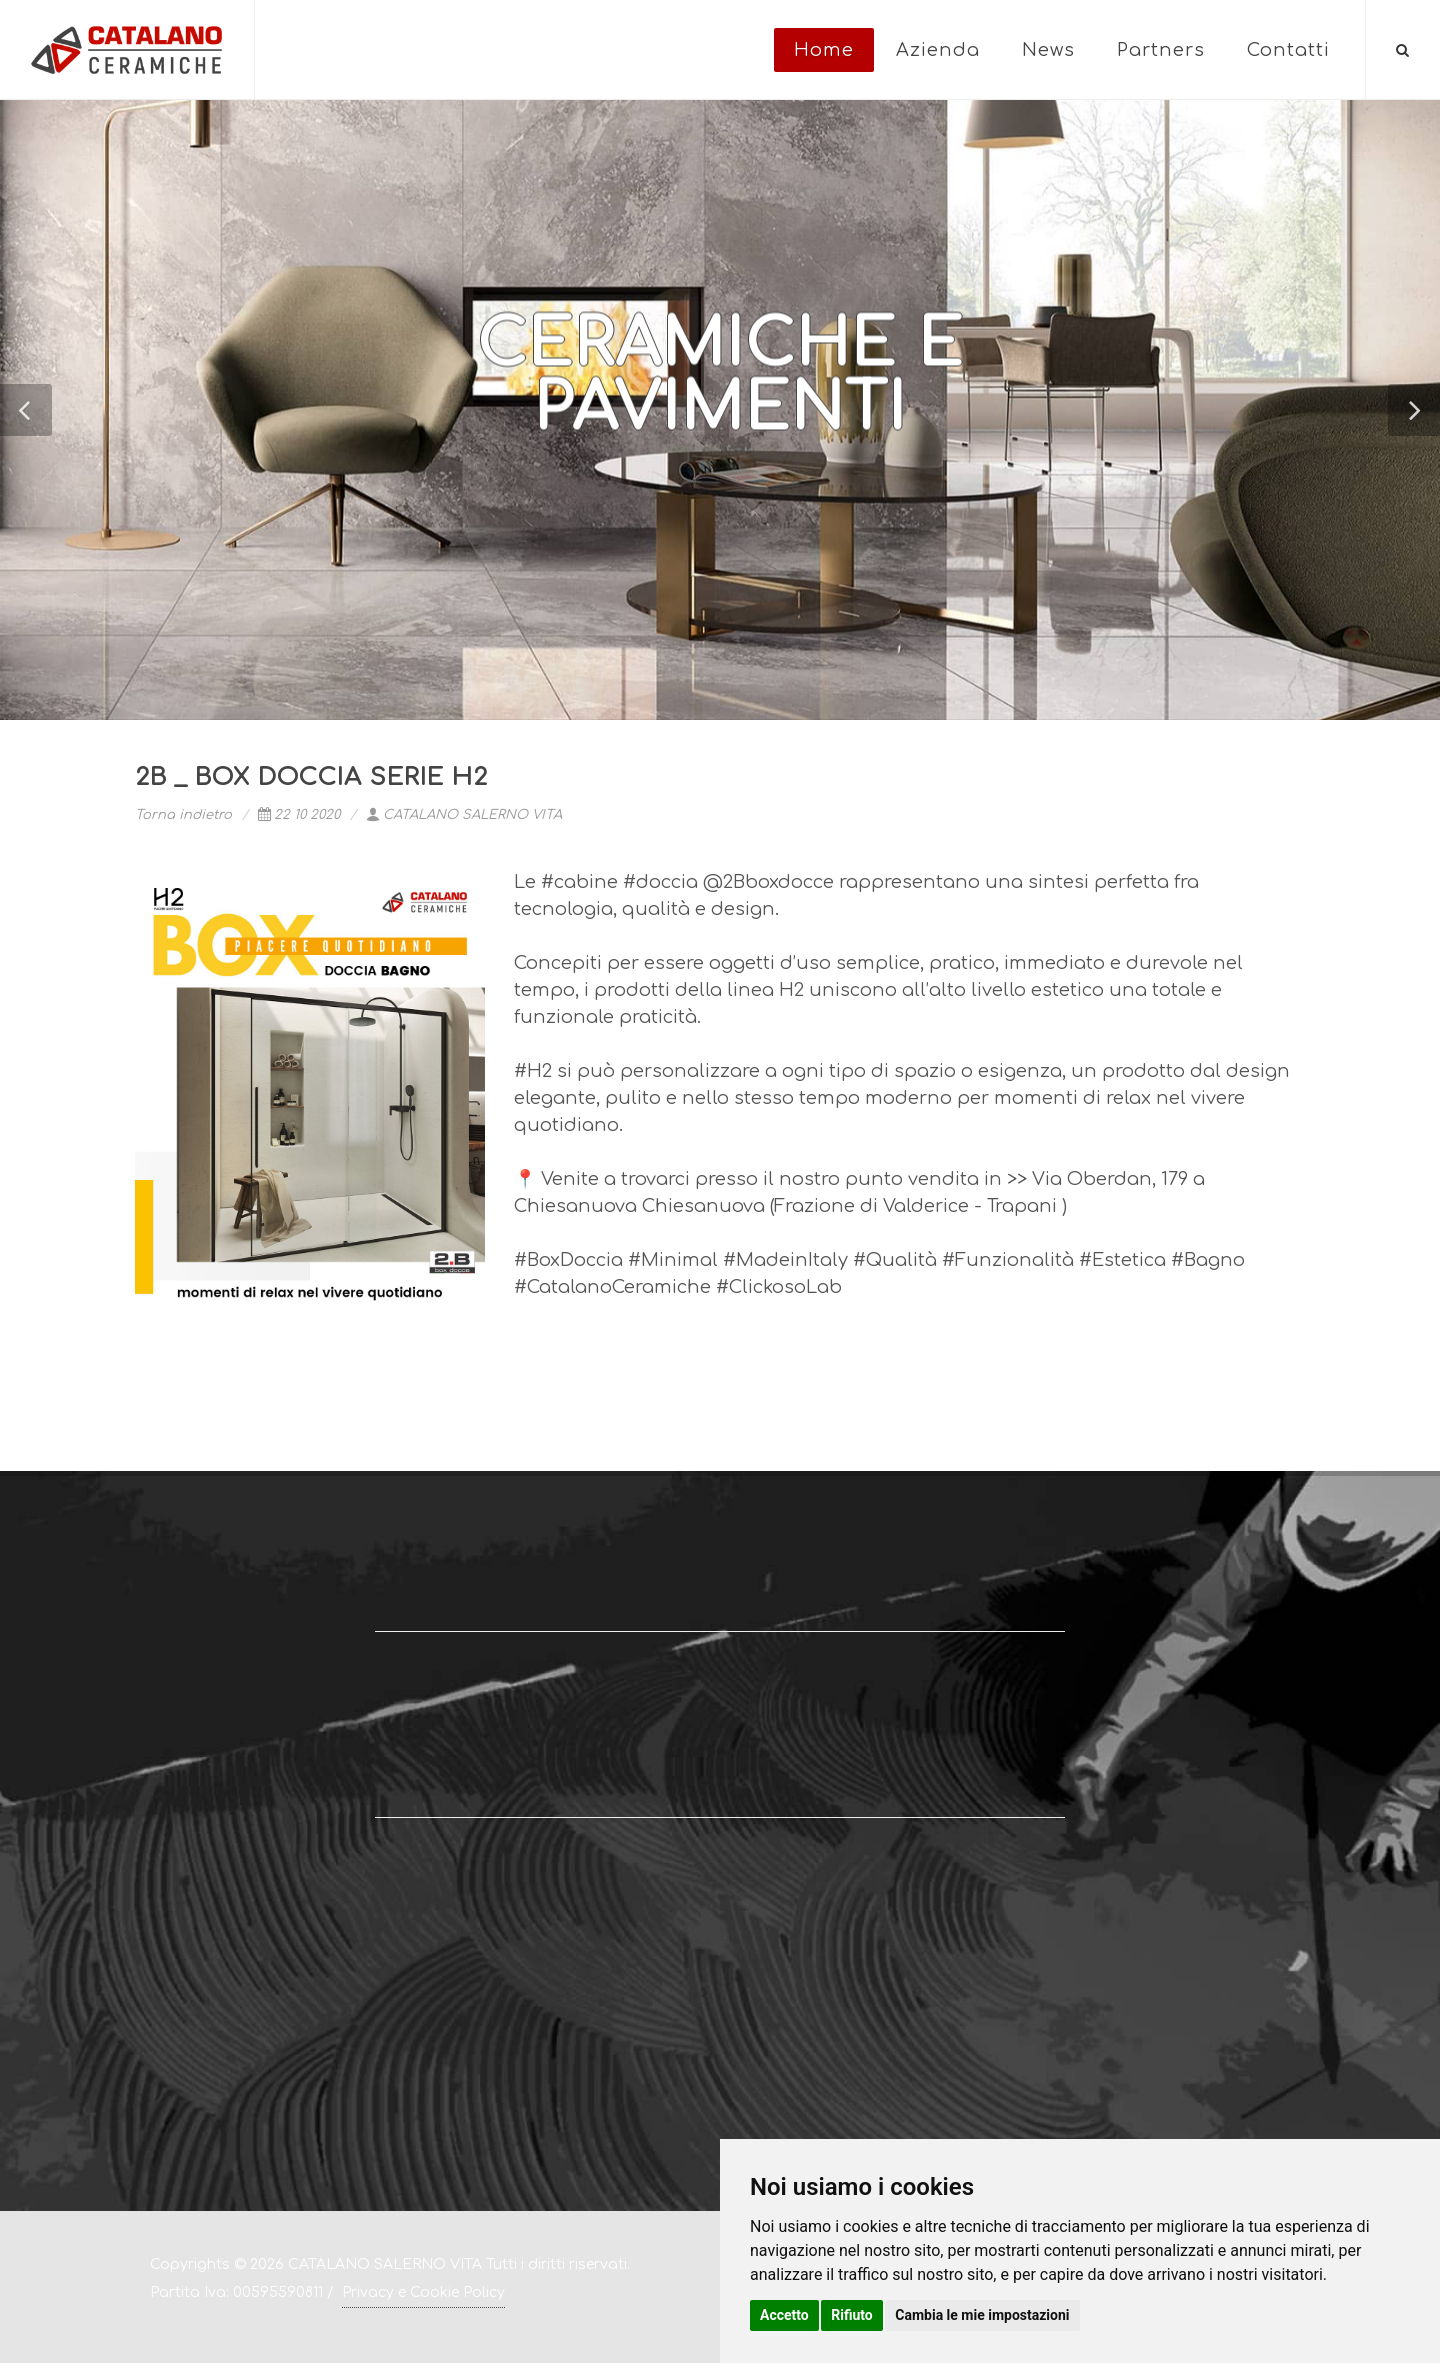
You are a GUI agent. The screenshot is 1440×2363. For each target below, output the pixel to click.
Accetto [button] (784, 2315)
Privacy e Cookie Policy (423, 2292)
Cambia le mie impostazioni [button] (982, 2315)
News (1048, 50)
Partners (1161, 50)
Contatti (1288, 50)
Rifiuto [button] (852, 2315)
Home (824, 50)
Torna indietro (183, 815)
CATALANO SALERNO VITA (464, 815)
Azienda (938, 50)
